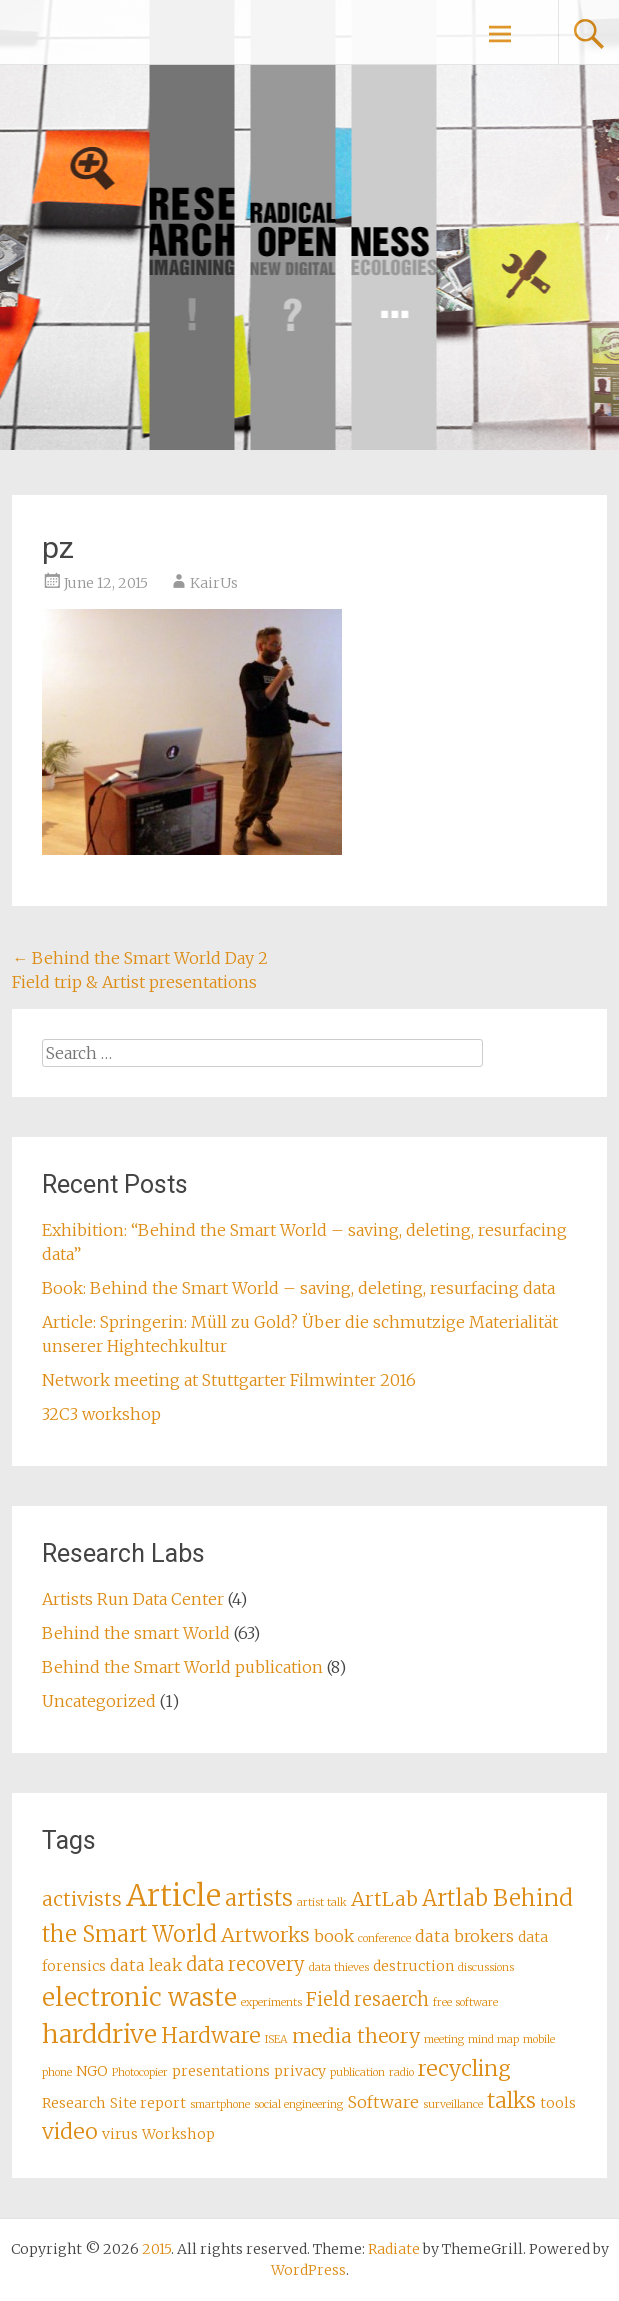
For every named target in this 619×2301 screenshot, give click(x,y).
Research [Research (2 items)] (74, 2103)
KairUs (214, 583)
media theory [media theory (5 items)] (356, 2036)
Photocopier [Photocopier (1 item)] (140, 2072)
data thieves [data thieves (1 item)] (339, 1967)
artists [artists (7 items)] (259, 1898)
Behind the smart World (136, 1633)
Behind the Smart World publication (182, 1667)
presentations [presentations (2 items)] (221, 2071)
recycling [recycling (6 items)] (464, 2068)
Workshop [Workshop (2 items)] (178, 2134)
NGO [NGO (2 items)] (92, 2071)
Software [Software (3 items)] (383, 2102)
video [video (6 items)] (70, 2131)
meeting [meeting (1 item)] (444, 2039)
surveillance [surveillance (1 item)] (453, 2104)
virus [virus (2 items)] (120, 2134)
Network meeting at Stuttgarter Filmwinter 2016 (229, 1380)
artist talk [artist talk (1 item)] (322, 1902)
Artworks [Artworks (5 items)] (265, 1935)
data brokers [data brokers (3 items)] (464, 1936)
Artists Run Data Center (133, 1599)
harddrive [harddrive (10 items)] (99, 2034)
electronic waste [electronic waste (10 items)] (139, 1997)
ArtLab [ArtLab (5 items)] (384, 1899)
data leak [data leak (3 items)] (146, 1965)
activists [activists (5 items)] (82, 1899)
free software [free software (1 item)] (465, 2002)
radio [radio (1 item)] (401, 2072)
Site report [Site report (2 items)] (148, 2103)
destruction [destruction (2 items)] (413, 1966)
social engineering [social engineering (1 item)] (298, 2104)
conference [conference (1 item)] (384, 1938)
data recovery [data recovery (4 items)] (245, 1964)
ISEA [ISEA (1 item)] (276, 2039)
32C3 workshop (101, 1414)
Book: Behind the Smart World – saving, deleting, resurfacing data (298, 1288)
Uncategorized (99, 1701)
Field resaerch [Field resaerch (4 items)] (367, 1999)
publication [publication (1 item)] (357, 2072)
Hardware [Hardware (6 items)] (211, 2035)
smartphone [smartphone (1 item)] (220, 2104)
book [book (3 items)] (334, 1936)
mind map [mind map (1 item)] (493, 2039)
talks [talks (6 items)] (511, 2100)
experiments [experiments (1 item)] (271, 2002)
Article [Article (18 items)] (173, 1895)
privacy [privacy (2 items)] (300, 2071)
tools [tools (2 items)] (558, 2103)
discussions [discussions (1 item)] (486, 1967)
